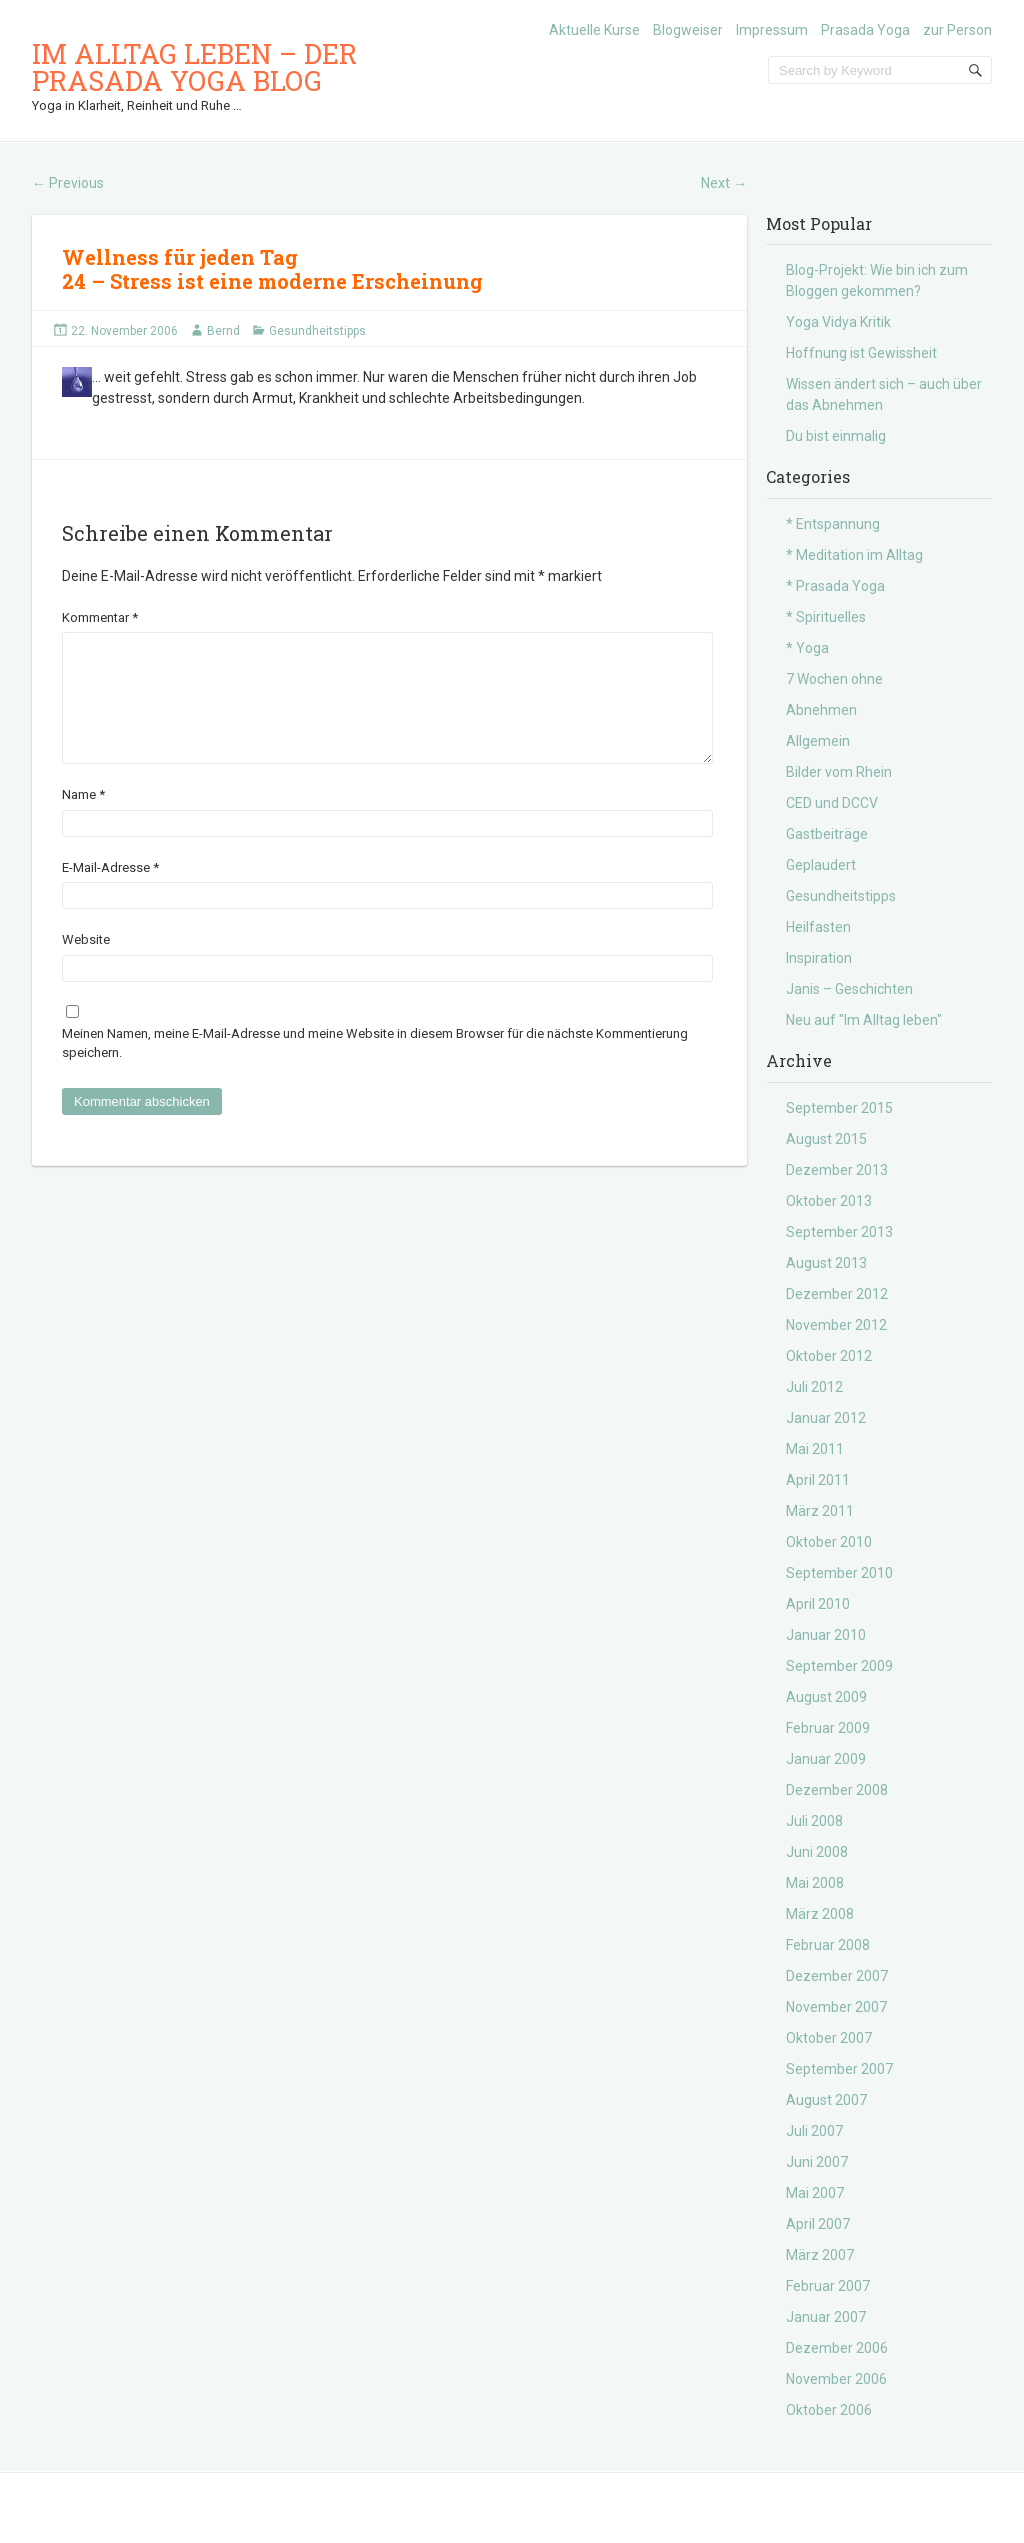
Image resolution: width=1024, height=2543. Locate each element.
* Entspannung (833, 524)
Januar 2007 (826, 2317)
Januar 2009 (826, 1759)
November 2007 (836, 2007)
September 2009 (839, 1666)
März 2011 (820, 1511)
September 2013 (839, 1232)
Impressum (772, 30)
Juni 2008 (817, 1852)
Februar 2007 (828, 2286)
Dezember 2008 (837, 1790)
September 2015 (839, 1108)
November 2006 (836, 2379)
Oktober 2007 (829, 2038)
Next (724, 183)
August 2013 (826, 1263)
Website (86, 963)
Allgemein (818, 741)
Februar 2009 (828, 1728)
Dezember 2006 (837, 2348)
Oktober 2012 (829, 1356)
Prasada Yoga (865, 30)
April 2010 (818, 1604)
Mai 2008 (815, 1883)
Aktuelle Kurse (594, 30)
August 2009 (826, 1697)
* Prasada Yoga (835, 586)
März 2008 (820, 1914)
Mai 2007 (815, 2193)
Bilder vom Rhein (839, 772)
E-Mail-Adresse (110, 891)
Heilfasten (818, 927)
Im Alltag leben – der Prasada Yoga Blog (194, 67)
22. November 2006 (124, 331)
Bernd (223, 331)
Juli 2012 (814, 1387)
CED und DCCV (832, 803)
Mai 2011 (815, 1449)
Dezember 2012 (837, 1294)
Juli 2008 (814, 1821)
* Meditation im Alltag (854, 555)
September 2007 (839, 2069)
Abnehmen (821, 710)
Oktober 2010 (829, 1542)
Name (83, 818)
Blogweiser (688, 30)
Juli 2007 (814, 2131)
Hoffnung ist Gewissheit (861, 353)
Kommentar (100, 617)
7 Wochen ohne (834, 679)
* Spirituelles (826, 617)
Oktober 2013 (829, 1201)
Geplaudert (821, 865)
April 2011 (818, 1480)
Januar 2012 (826, 1418)
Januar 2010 (826, 1635)
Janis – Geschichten (849, 989)
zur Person (957, 30)
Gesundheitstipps (317, 331)
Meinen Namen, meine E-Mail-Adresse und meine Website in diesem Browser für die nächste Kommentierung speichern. (375, 1067)
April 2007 (818, 2224)
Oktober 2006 (829, 2410)
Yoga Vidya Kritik (838, 322)
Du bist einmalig (836, 436)
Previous (68, 183)
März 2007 (820, 2255)
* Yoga (807, 648)
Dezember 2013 (837, 1170)
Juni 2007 (817, 2162)
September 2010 (839, 1573)
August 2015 (826, 1139)
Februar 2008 (828, 1945)
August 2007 (826, 2100)
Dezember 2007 (837, 1976)
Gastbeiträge (827, 834)
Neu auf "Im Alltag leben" (864, 1020)
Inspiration (819, 958)
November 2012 (836, 1325)
